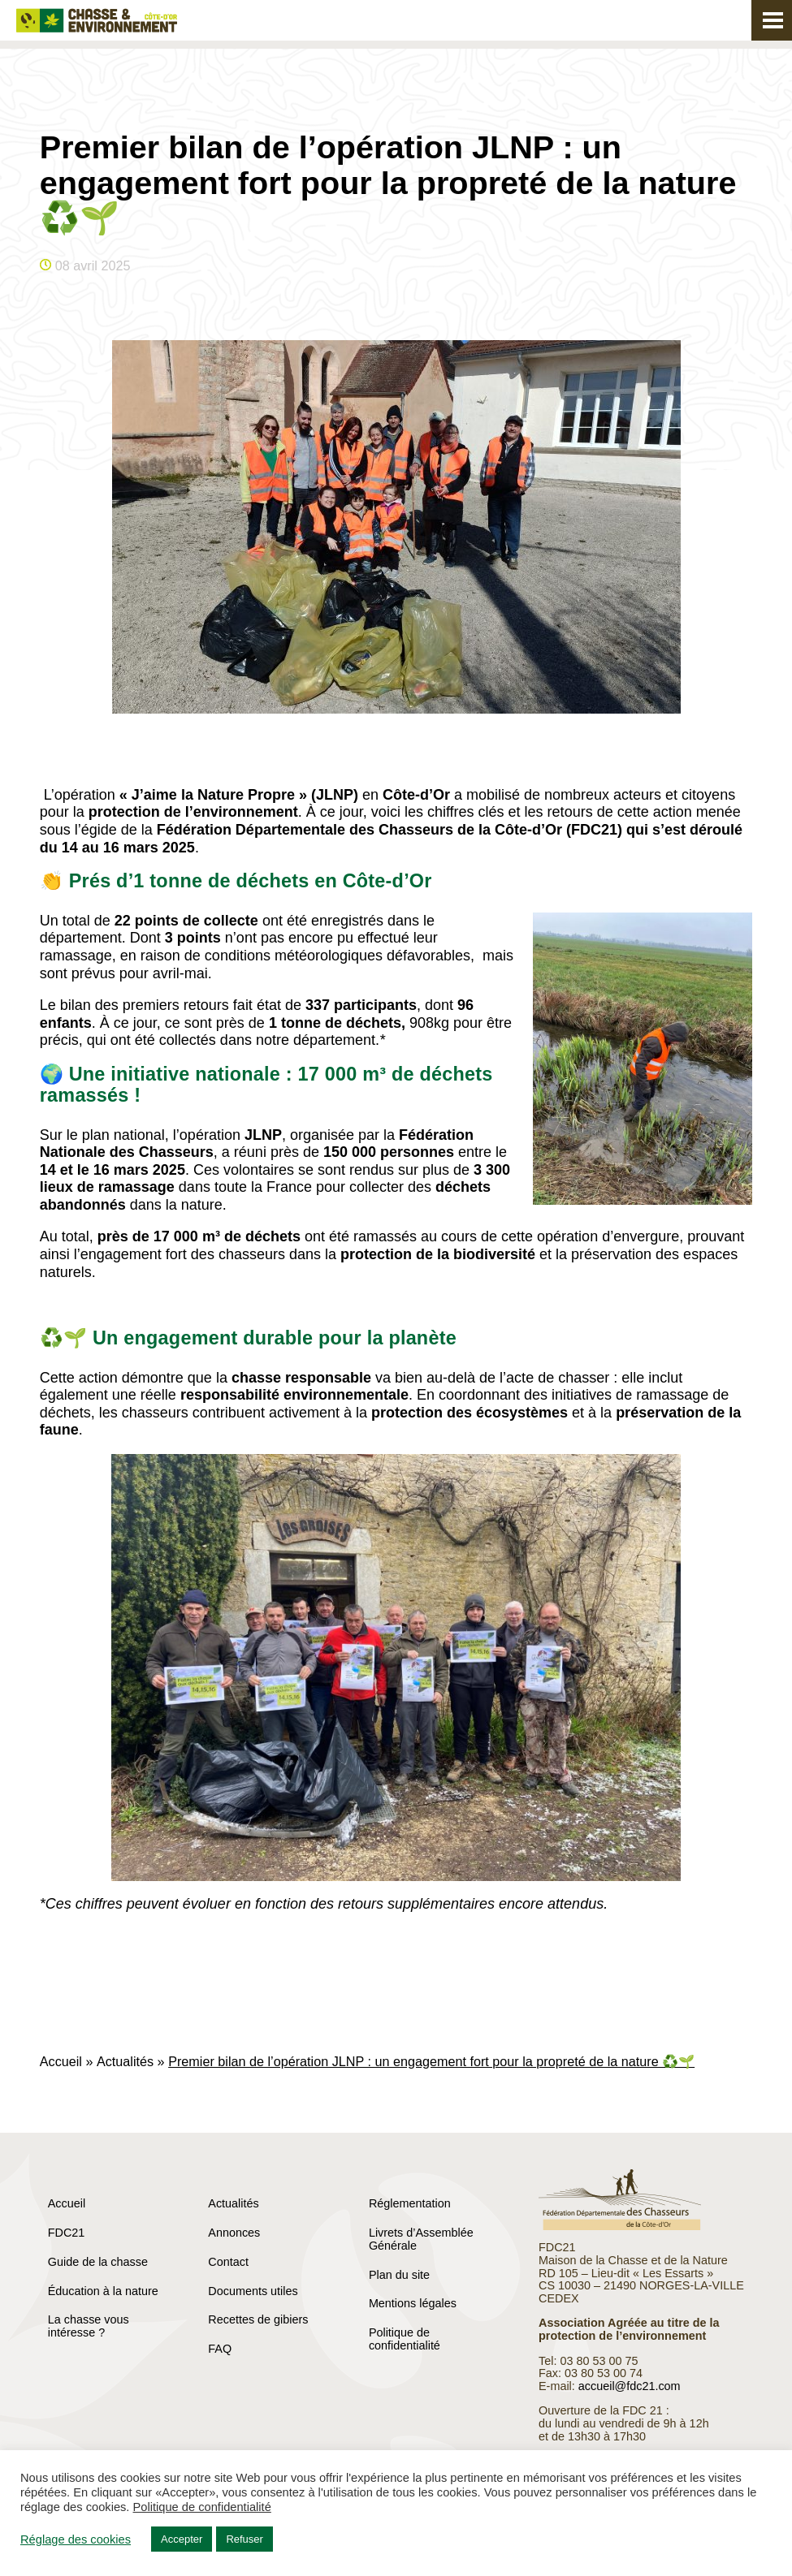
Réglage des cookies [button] (75, 2539)
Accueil (61, 2061)
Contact (228, 2261)
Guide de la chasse (98, 2261)
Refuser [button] (244, 2539)
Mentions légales (413, 2303)
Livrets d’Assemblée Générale (421, 2239)
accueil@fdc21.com (629, 2386)
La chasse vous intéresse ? (88, 2326)
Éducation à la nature (103, 2291)
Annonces (234, 2232)
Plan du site (399, 2274)
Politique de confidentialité (404, 2339)
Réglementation (410, 2203)
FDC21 (66, 2232)
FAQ (220, 2348)
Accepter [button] (181, 2539)
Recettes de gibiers (258, 2319)
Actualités (125, 2061)
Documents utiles (252, 2291)
